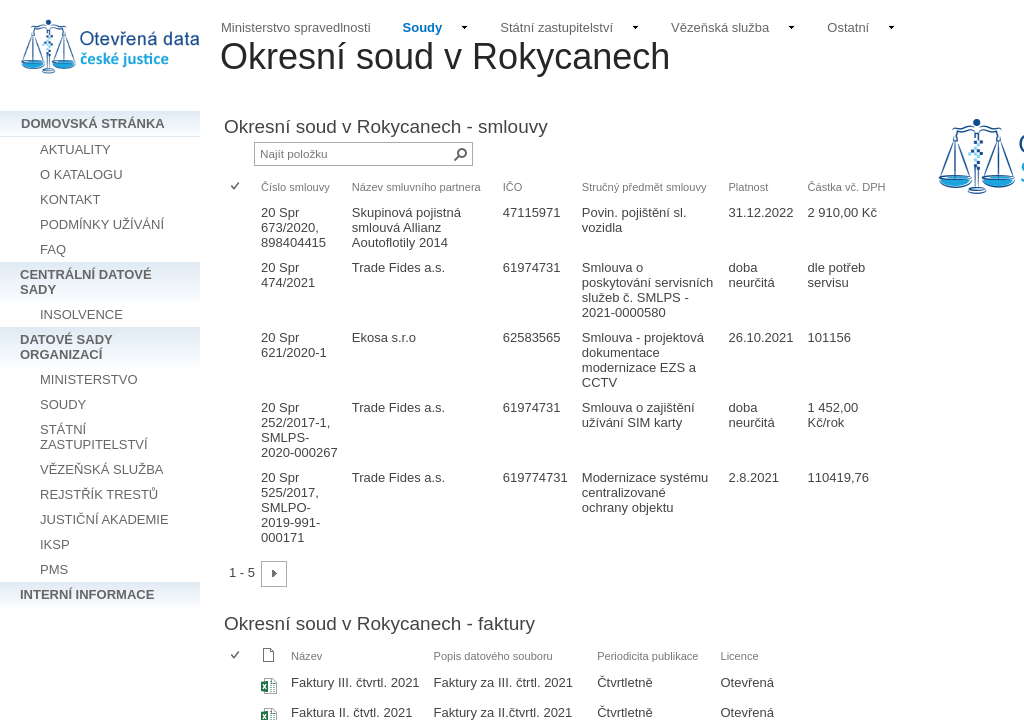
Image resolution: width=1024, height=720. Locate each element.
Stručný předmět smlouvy (644, 187)
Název (306, 656)
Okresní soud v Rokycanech (445, 56)
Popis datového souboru (493, 656)
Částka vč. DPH (847, 187)
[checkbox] (236, 187)
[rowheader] (240, 227)
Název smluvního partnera (416, 187)
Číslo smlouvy (295, 187)
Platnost (748, 187)
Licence (740, 656)
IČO (513, 187)
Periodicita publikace (647, 656)
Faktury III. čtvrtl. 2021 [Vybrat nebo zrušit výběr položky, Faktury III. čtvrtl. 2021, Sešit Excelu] (355, 682)
